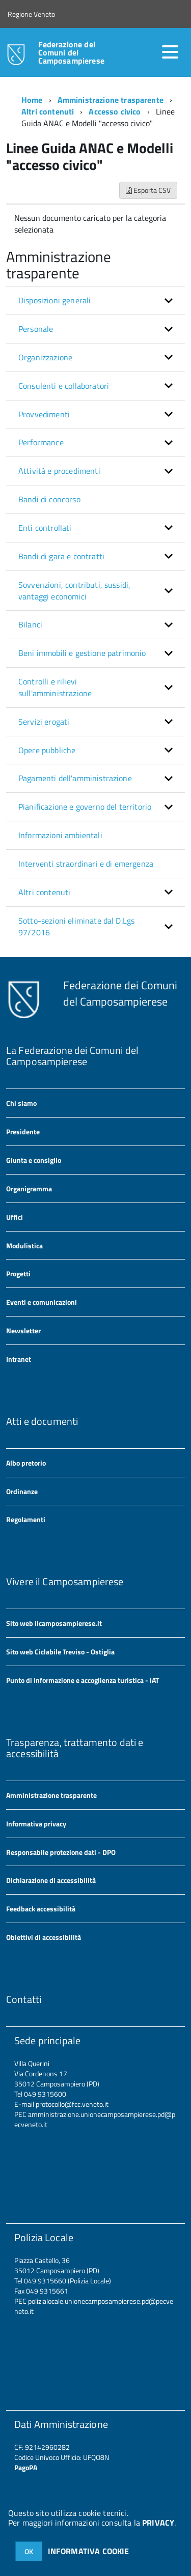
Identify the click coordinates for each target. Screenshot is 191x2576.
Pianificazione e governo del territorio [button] (84, 806)
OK (28, 2551)
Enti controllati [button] (45, 528)
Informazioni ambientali (60, 835)
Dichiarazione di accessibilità (51, 1880)
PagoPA (25, 2467)
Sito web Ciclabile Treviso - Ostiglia (60, 1651)
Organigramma (29, 1188)
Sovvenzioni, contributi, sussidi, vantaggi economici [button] (74, 591)
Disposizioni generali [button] (54, 300)
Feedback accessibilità (40, 1908)
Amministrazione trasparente (110, 100)
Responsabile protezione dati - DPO (61, 1852)
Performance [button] (41, 442)
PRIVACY (158, 2522)
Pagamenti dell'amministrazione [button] (75, 778)
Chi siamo (21, 1103)
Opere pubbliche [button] (46, 750)
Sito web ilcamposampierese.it (54, 1623)
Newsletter (23, 1330)
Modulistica (24, 1245)
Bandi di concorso (49, 499)
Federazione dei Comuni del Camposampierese (71, 52)
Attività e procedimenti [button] (59, 471)
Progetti (18, 1273)
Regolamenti (25, 1519)
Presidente (23, 1131)
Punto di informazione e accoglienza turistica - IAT (82, 1680)
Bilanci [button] (30, 624)
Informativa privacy (36, 1823)
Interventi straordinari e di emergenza (85, 863)
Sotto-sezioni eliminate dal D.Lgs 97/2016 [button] (76, 926)
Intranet (18, 1359)
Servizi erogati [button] (43, 721)
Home (32, 100)
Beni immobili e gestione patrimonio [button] (82, 653)
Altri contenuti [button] (44, 892)
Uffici (14, 1217)
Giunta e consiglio (33, 1160)
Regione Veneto (31, 14)
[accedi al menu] (170, 52)
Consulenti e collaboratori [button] (63, 386)
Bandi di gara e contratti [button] (61, 556)
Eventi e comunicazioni (41, 1302)
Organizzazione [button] (45, 357)
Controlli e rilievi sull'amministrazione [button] (55, 687)
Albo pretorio (26, 1462)
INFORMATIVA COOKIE (88, 2551)
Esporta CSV (148, 190)
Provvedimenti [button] (44, 414)
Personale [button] (35, 329)
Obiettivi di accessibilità (43, 1937)
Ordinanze (22, 1491)
